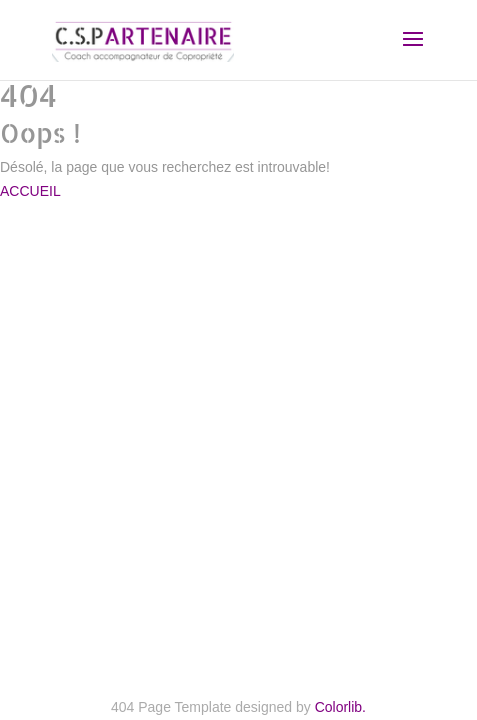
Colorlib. (340, 707)
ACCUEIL (30, 191)
